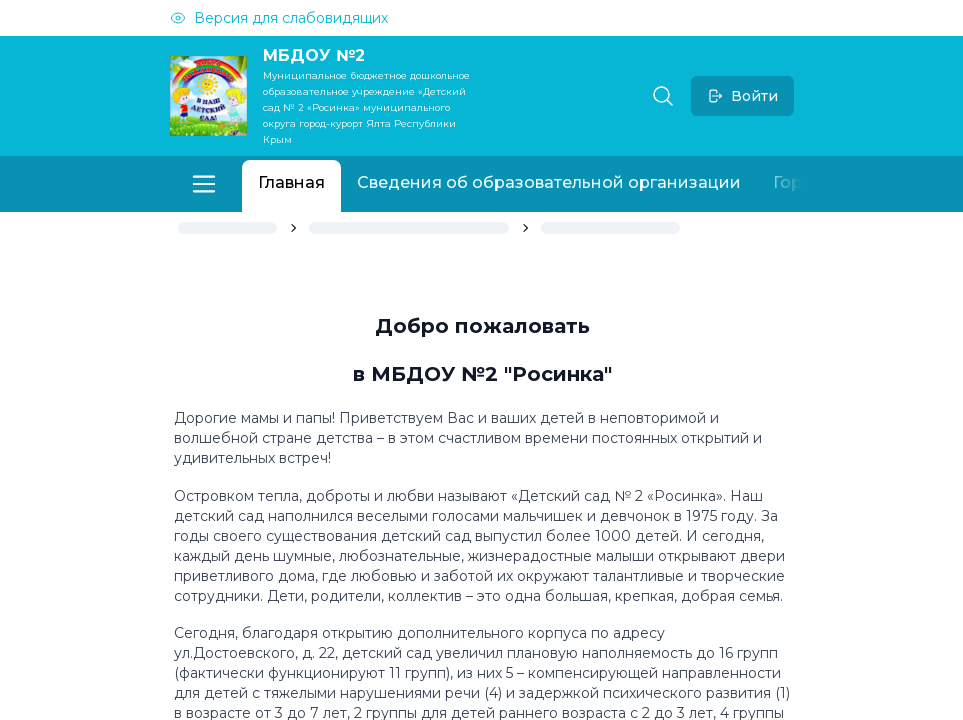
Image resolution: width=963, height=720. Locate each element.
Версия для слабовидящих (279, 18)
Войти (742, 96)
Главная (291, 182)
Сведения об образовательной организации (549, 182)
